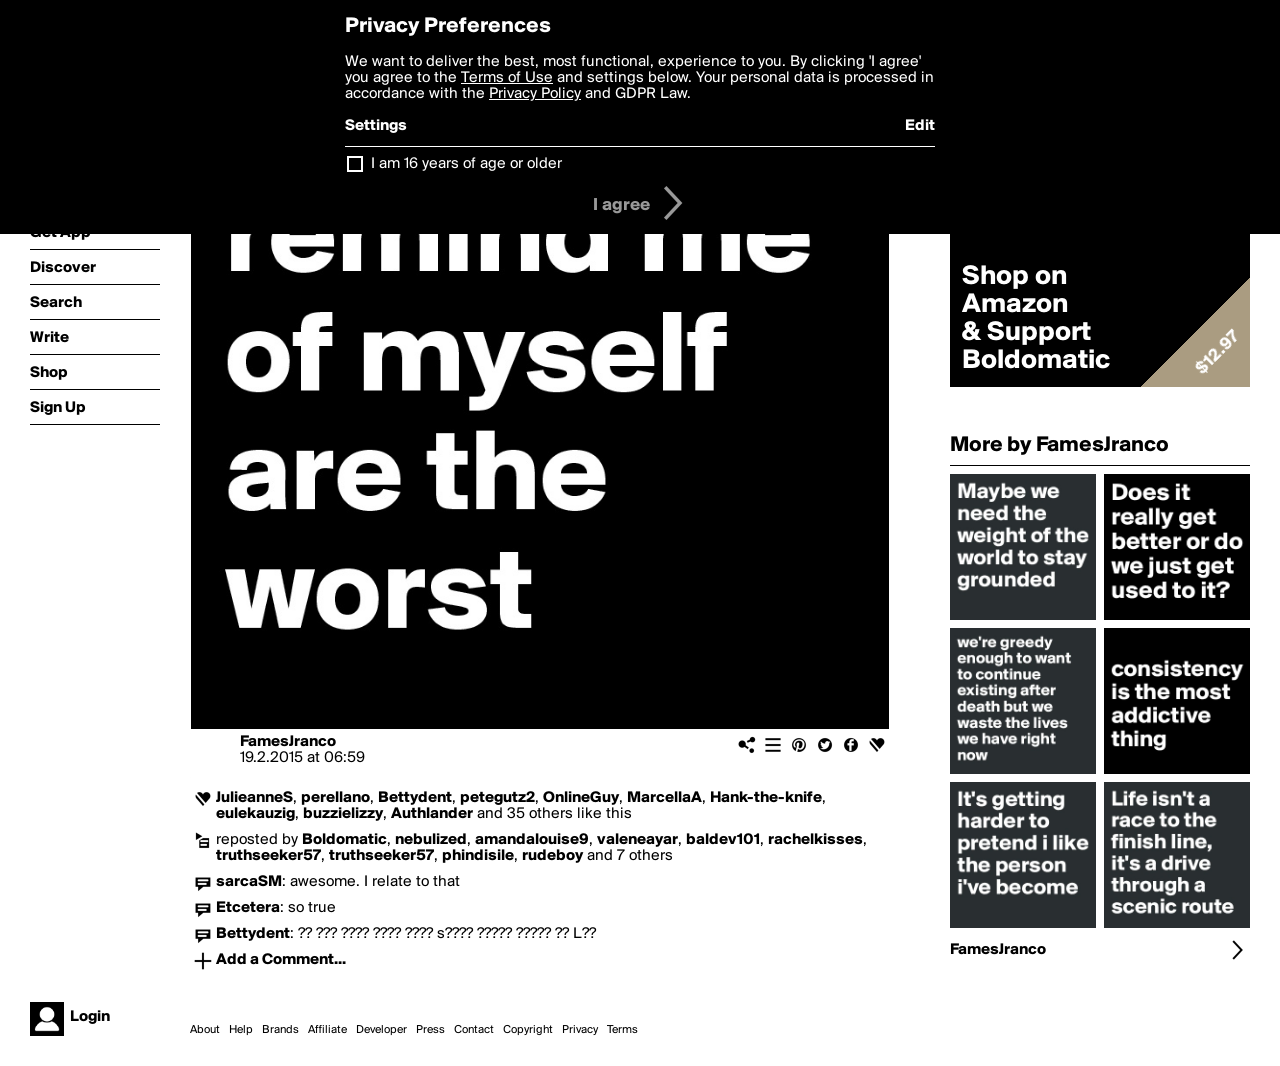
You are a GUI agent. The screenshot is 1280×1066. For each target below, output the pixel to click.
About (205, 1030)
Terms (622, 1030)
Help (241, 1030)
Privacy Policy (535, 94)
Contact (474, 1030)
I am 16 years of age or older (466, 164)
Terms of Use (507, 78)
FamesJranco (288, 742)
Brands (280, 1030)
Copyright (528, 1030)
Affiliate (327, 1030)
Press (430, 1030)
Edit (920, 126)
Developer (381, 1030)
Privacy (580, 1030)
